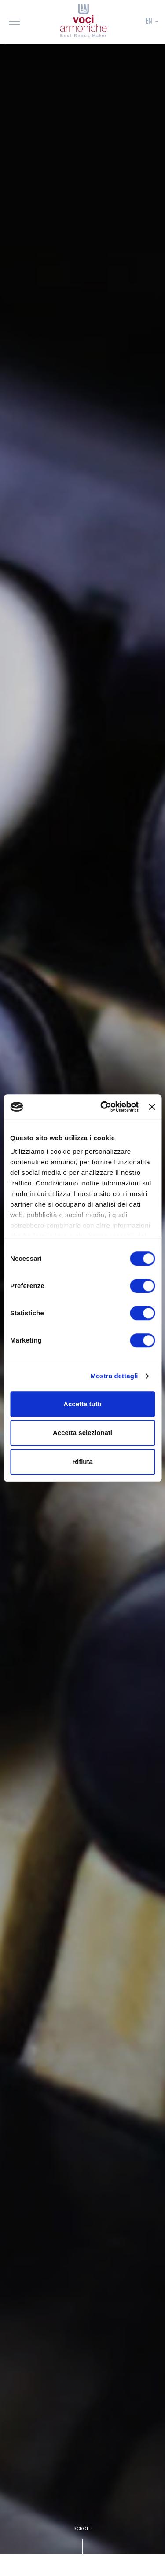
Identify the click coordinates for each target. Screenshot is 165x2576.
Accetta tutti (82, 1404)
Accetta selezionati (82, 1432)
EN (152, 20)
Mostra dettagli (114, 1376)
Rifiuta (82, 1461)
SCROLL (82, 2528)
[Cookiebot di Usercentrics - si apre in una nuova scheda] (104, 1106)
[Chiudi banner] (152, 1107)
